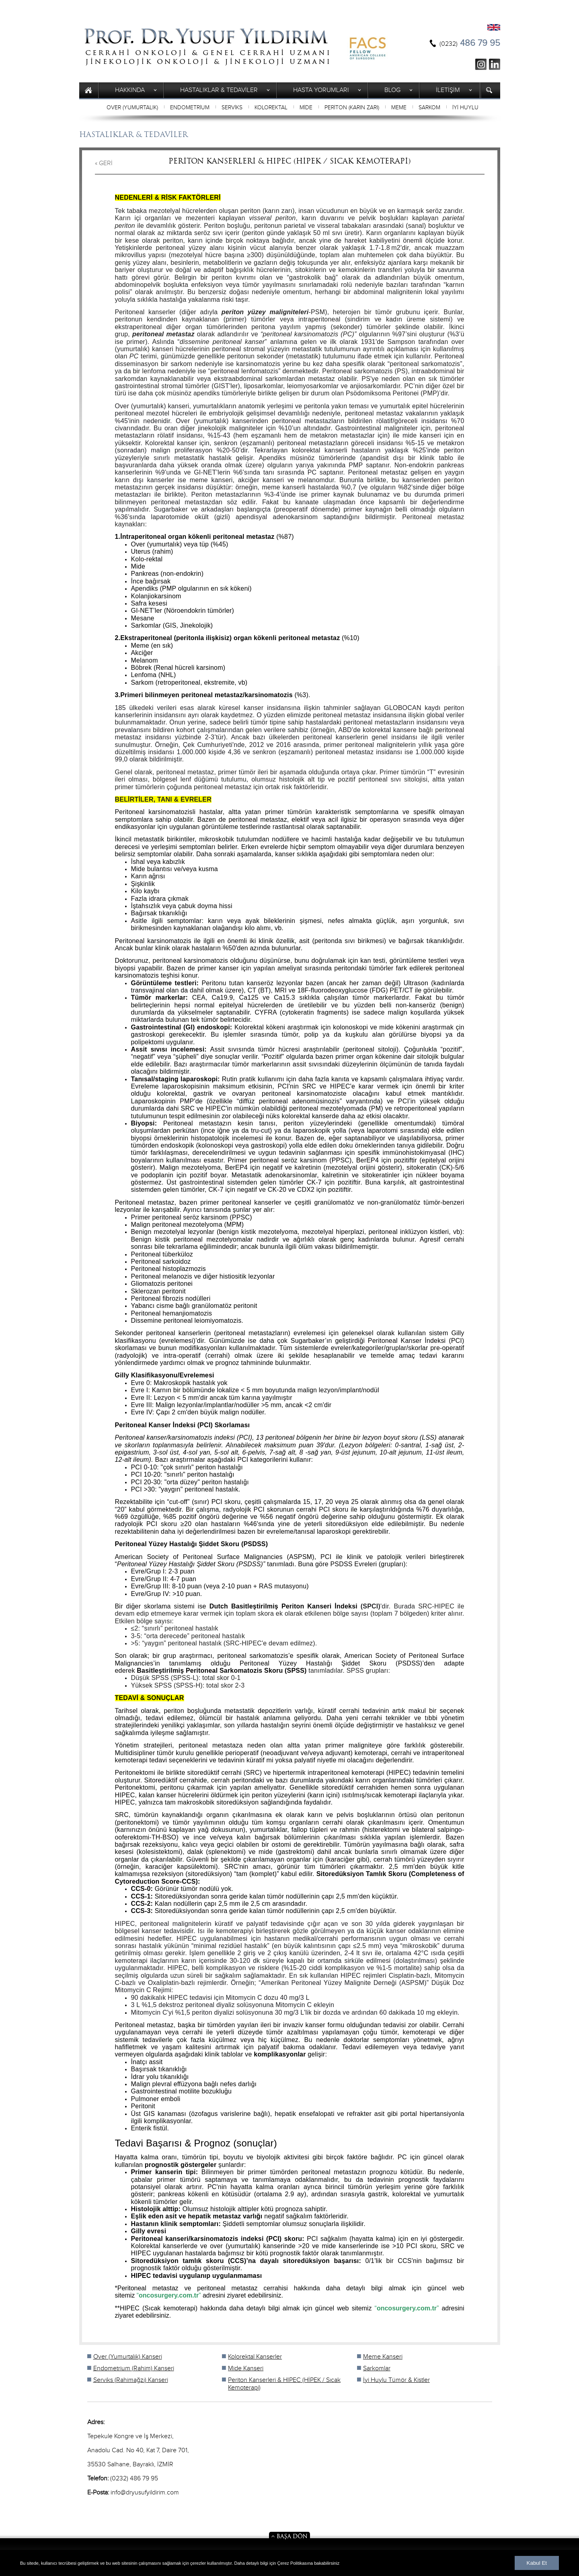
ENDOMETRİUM (189, 107)
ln (494, 64)
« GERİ (104, 163)
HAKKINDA (130, 90)
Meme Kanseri (382, 2357)
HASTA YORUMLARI (321, 90)
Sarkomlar (376, 2368)
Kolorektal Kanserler (255, 2357)
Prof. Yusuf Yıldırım (207, 46)
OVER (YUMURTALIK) (132, 107)
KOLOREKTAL (271, 107)
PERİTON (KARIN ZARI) (351, 107)
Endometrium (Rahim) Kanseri (133, 2368)
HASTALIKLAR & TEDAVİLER (219, 90)
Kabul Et (537, 2563)
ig (481, 64)
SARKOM (429, 107)
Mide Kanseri (245, 2368)
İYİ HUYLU (465, 107)
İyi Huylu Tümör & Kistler (396, 2380)
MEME (399, 107)
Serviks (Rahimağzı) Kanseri (130, 2380)
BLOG (392, 90)
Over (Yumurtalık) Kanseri (127, 2357)
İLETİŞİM (448, 90)
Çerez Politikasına (295, 2563)
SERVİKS (232, 107)
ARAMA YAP (490, 90)
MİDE (306, 107)
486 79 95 (469, 43)
